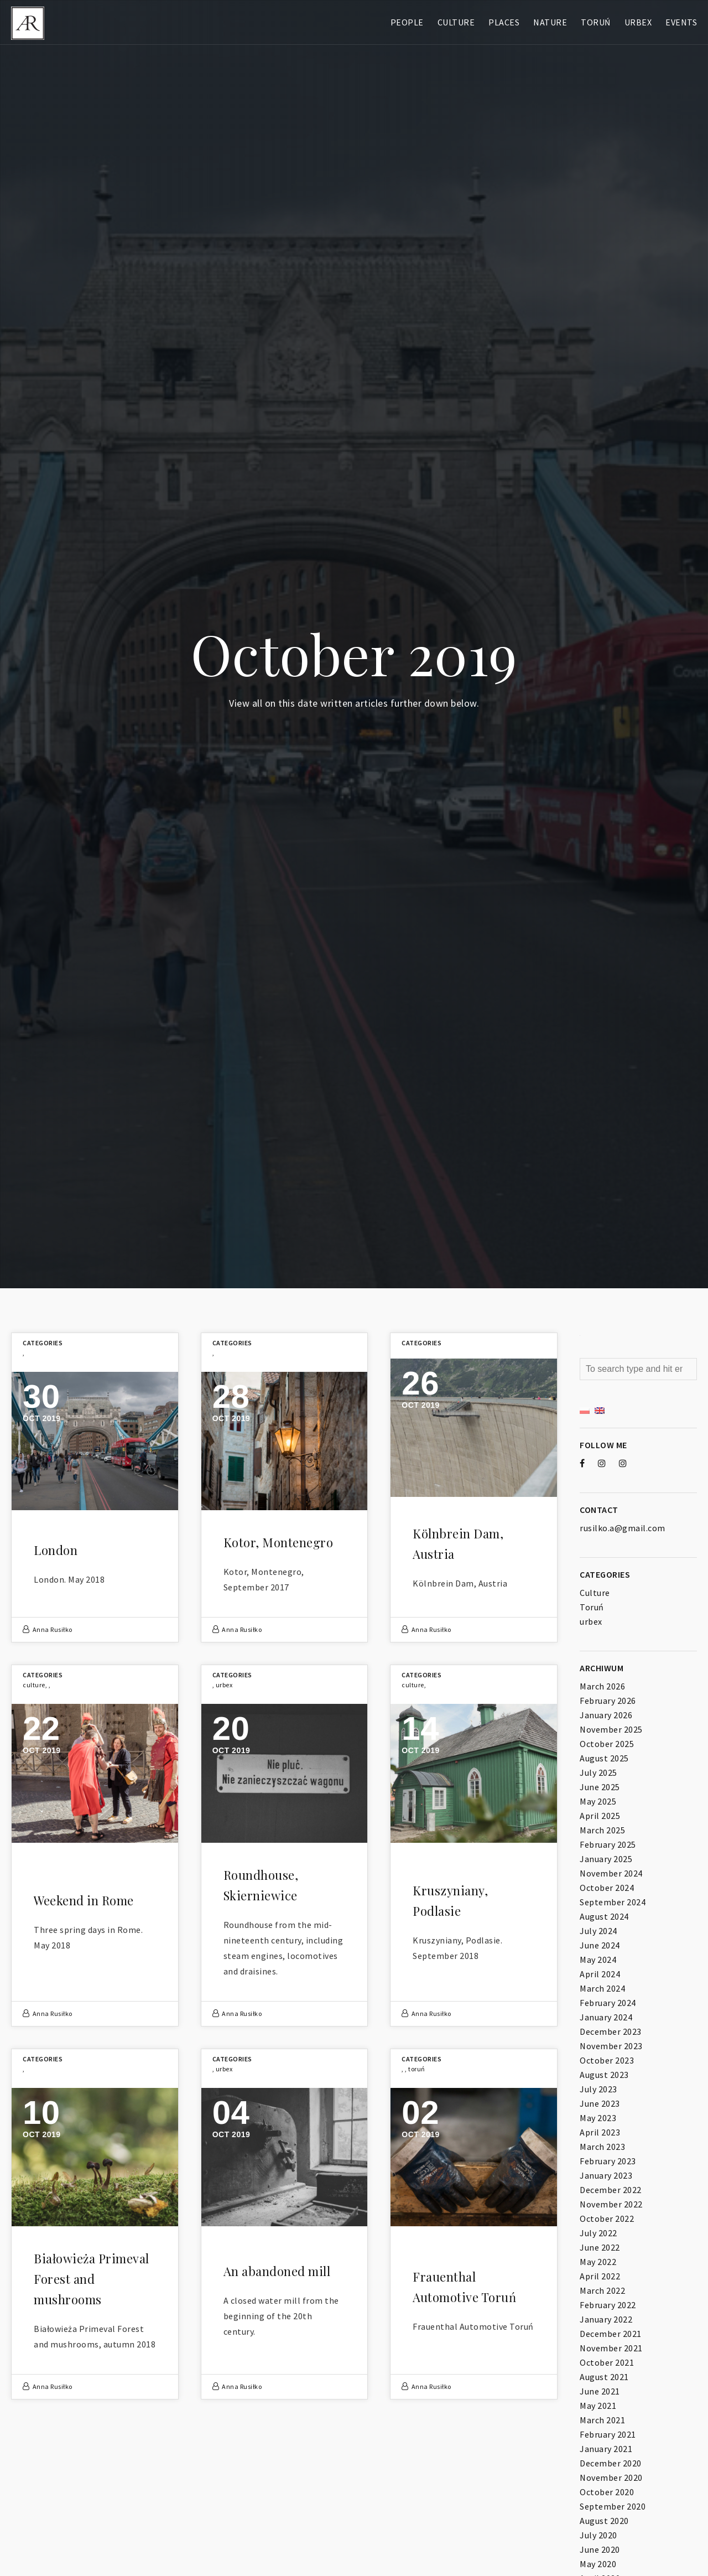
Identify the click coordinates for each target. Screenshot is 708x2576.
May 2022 (598, 2261)
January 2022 (606, 2319)
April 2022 (600, 2276)
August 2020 (604, 2520)
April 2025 (600, 1815)
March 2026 (602, 1686)
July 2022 (598, 2232)
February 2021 (608, 2434)
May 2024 (598, 1959)
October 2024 (607, 1887)
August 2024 (604, 1916)
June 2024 (600, 1945)
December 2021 (611, 2333)
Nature (550, 22)
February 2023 (608, 2160)
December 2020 (611, 2463)
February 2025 (608, 1844)
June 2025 (600, 1786)
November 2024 (611, 1873)
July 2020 (598, 2535)
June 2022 (600, 2247)
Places (503, 22)
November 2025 (611, 1729)
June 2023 (600, 2103)
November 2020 (611, 2477)
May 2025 (598, 1801)
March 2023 (602, 2146)
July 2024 (598, 1930)
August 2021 (604, 2376)
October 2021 (607, 2362)
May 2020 (598, 2563)
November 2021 (611, 2348)
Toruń (596, 22)
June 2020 (600, 2549)
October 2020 (607, 2491)
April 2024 (600, 1973)
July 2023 (598, 2089)
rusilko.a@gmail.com (622, 1527)
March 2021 (602, 2419)
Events (681, 22)
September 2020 (612, 2506)
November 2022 (611, 2204)
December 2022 (611, 2189)
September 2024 (612, 1902)
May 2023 (598, 2117)
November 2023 (611, 2045)
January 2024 (606, 2017)
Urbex (638, 22)
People (407, 22)
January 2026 (606, 1714)
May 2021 (598, 2405)
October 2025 (607, 1743)
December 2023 (611, 2031)
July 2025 (598, 1772)
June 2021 (600, 2391)
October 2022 (607, 2218)
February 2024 (608, 2002)
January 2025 (606, 1858)
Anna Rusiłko (52, 1629)
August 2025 (604, 1758)
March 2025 (602, 1830)
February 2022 (608, 2304)
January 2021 (606, 2448)
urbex (224, 1685)
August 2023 (604, 2074)
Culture (456, 22)
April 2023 (600, 2132)
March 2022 (602, 2290)
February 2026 (608, 1700)
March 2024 (602, 1988)
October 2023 (607, 2060)
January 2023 (606, 2175)
